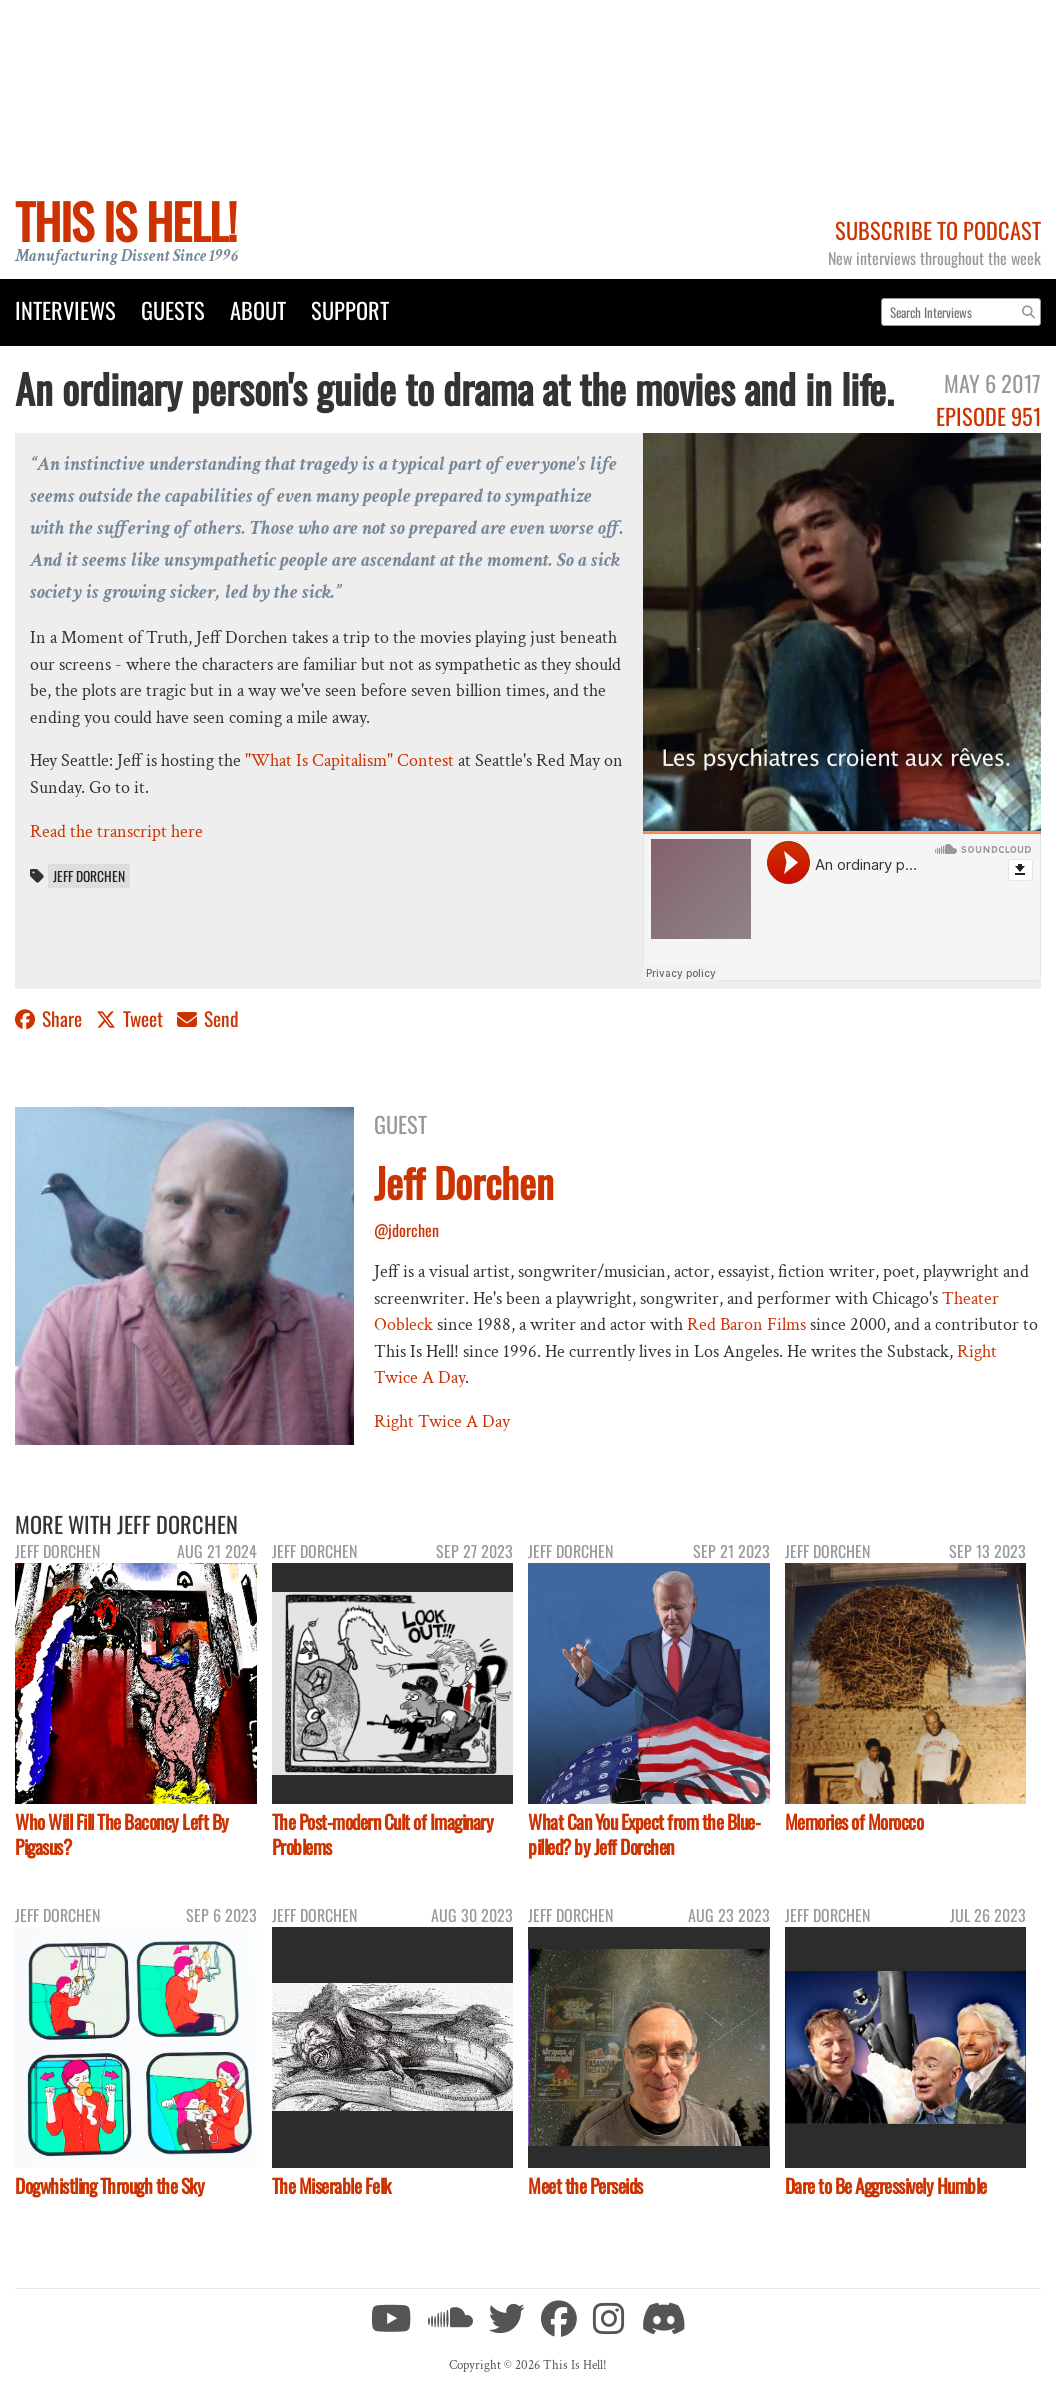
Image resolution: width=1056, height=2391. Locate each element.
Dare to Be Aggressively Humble (886, 2185)
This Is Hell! (125, 220)
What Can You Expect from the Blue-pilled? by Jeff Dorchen (644, 1834)
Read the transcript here (116, 831)
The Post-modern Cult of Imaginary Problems (383, 1834)
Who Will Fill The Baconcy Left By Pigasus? (122, 1834)
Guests (173, 309)
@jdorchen (406, 1230)
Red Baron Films (746, 1324)
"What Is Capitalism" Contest (349, 760)
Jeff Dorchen (89, 876)
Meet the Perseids (585, 2185)
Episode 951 (988, 415)
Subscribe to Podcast (938, 229)
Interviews (65, 309)
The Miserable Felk (331, 2185)
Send (208, 1018)
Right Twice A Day (442, 1421)
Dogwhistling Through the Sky (109, 2185)
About (258, 309)
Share (50, 1018)
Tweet (131, 1018)
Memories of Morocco (854, 1821)
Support (350, 309)
